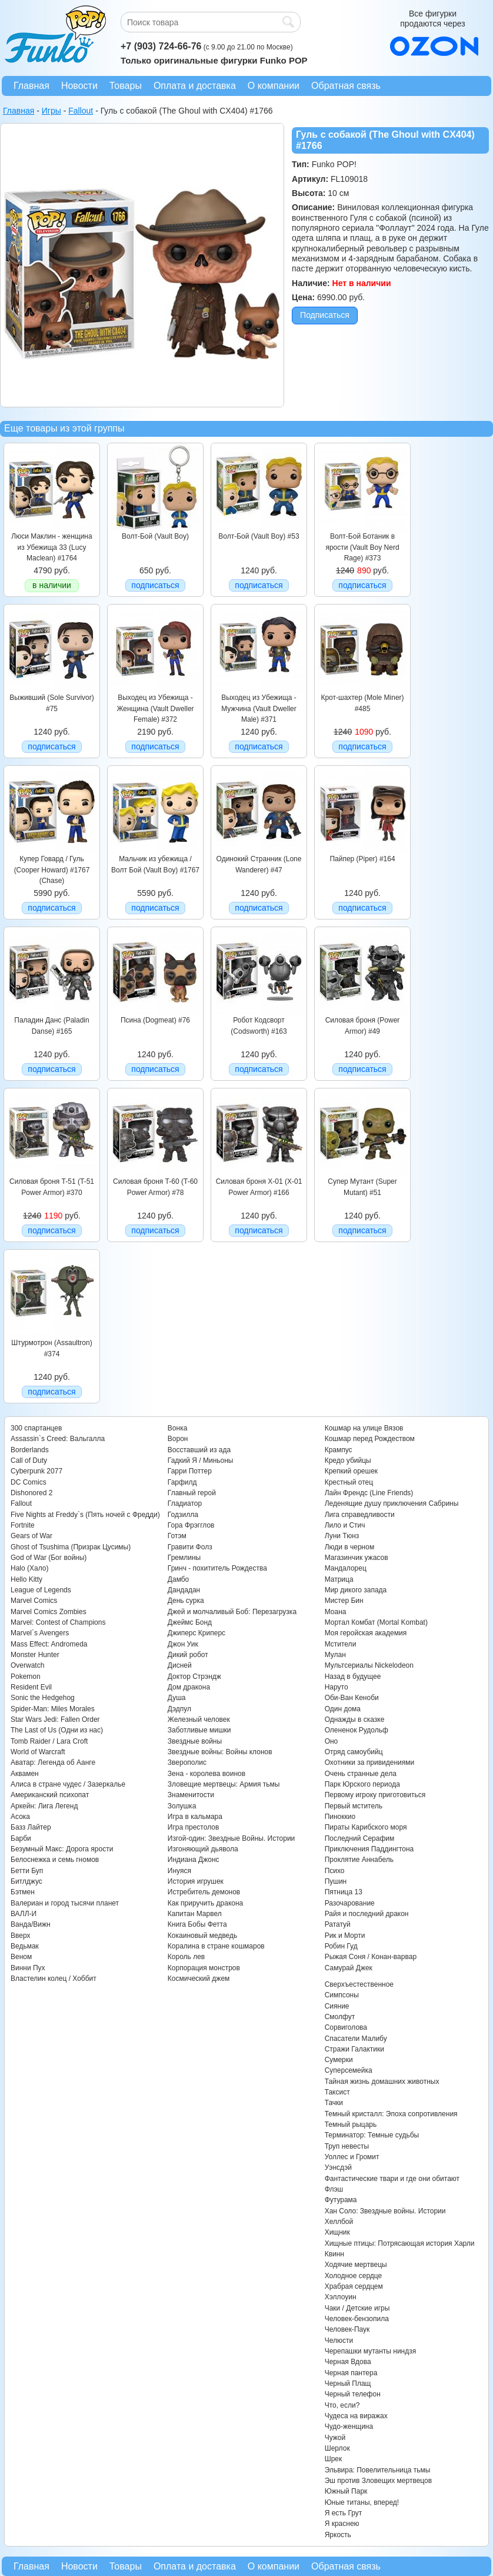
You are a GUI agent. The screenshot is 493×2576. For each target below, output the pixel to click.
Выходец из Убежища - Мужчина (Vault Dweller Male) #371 (259, 708)
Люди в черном (350, 1547)
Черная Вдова (348, 2362)
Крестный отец (349, 1482)
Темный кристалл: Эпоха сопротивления (391, 2114)
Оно (331, 1741)
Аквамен (25, 1774)
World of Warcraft (38, 1752)
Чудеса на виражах (356, 2416)
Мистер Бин (344, 1600)
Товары (125, 86)
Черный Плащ (348, 2383)
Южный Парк (346, 2491)
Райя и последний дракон (367, 1914)
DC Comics (28, 1482)
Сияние (337, 2006)
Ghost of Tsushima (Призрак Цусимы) (71, 1547)
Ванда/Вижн (31, 1924)
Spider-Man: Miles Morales (53, 1709)
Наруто (336, 1687)
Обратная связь (346, 86)
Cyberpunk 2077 (36, 1471)
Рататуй (338, 1924)
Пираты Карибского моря (366, 1827)
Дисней (180, 1665)
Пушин (336, 1881)
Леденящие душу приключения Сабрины (392, 1503)
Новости (79, 86)
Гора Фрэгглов (191, 1525)
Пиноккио (340, 1817)
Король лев (186, 1957)
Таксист (337, 2092)
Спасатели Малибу (356, 2038)
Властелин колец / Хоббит (53, 1978)
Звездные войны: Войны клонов (220, 1752)
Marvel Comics (34, 1600)
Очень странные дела (361, 1774)
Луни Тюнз (342, 1536)
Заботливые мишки (199, 1730)
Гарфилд (182, 1482)
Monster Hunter (35, 1655)
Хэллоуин (341, 2297)
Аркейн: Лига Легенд (44, 1806)
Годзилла (183, 1515)
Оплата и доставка (195, 86)
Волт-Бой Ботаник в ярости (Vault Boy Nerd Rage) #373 (362, 547)
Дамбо (178, 1579)
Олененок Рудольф (356, 1730)
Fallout (21, 1503)
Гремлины (184, 1557)
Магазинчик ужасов (356, 1557)
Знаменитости (191, 1795)
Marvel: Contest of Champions (58, 1622)
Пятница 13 (343, 1892)
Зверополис (187, 1762)
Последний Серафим (360, 1838)
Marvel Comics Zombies (48, 1612)
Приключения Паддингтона (369, 1849)
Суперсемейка (348, 2070)
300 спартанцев (36, 1428)
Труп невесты (347, 2146)
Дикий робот (188, 1655)
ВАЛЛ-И (23, 1914)
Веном (21, 1957)
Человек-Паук (347, 2329)
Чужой (335, 2438)
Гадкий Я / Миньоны (201, 1460)
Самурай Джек (348, 1968)
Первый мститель (353, 1806)
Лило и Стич (345, 1525)
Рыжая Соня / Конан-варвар (371, 1957)
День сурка (186, 1600)
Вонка (178, 1428)
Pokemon (26, 1676)
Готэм (177, 1536)
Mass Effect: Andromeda (49, 1644)
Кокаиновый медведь (202, 1935)
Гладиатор (185, 1503)
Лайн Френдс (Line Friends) (369, 1493)
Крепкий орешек (351, 1471)
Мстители (341, 1644)
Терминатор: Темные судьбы (372, 2135)
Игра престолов (193, 1827)
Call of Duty (29, 1460)
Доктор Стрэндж (194, 1676)
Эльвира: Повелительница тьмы (378, 2470)
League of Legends (41, 1590)
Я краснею (342, 2523)
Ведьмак (25, 1946)
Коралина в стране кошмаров (216, 1946)
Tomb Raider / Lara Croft (49, 1741)
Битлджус (26, 1881)
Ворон (178, 1439)
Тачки (334, 2103)
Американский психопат (50, 1795)
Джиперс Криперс (196, 1633)
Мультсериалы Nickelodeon (369, 1665)
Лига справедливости (360, 1515)
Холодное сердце (353, 2276)
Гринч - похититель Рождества (217, 1568)
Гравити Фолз (190, 1547)
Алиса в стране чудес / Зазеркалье (68, 1784)
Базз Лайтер (31, 1827)
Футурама (341, 2200)
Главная (31, 86)
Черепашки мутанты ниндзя (371, 2351)
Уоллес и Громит (352, 2157)
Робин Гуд (341, 1946)
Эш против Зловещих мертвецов (378, 2481)
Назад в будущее (353, 1676)
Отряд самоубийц (354, 1752)
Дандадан (184, 1590)
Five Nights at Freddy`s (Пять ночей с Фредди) (85, 1515)
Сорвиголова (346, 2027)
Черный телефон (353, 2394)
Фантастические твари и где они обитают (392, 2179)
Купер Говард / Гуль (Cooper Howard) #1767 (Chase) (52, 870)
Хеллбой (339, 2222)
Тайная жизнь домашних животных (382, 2081)
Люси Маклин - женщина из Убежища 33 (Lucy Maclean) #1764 (51, 547)
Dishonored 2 (31, 1493)
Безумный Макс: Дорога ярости (62, 1849)
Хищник (337, 2232)
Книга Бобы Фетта (197, 1924)
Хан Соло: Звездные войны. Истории (385, 2211)
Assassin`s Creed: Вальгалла (58, 1439)
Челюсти (339, 2340)
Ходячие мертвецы (356, 2264)
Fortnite (23, 1525)
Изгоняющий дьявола (203, 1849)
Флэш (334, 2189)
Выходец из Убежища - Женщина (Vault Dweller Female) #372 (155, 708)
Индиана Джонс (193, 1859)
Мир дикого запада (356, 1590)
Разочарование (350, 1903)
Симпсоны (342, 1995)
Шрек (333, 2459)
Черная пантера (351, 2373)
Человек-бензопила (357, 2319)
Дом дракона (189, 1687)
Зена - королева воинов (206, 1774)
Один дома (343, 1709)
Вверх (20, 1935)
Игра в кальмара (195, 1817)
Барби (21, 1838)
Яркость (338, 2535)
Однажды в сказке (355, 1719)
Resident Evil (31, 1687)
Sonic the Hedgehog (43, 1698)
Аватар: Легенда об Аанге (53, 1762)
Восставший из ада (199, 1450)
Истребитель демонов (204, 1892)
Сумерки (339, 2060)
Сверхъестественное (359, 1984)
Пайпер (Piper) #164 (362, 859)
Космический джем (199, 1978)
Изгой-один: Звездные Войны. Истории (231, 1838)
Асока (20, 1817)
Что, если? (342, 2405)
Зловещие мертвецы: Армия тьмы (224, 1784)
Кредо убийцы (348, 1460)
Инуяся (179, 1871)
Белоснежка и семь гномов (55, 1859)
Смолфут (340, 2017)
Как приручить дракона (205, 1903)
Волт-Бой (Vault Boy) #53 (258, 536)
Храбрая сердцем (354, 2286)
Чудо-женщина (349, 2426)
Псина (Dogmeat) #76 (155, 1020)
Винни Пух (28, 1968)
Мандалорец (346, 1568)
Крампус (338, 1450)
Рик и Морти (345, 1935)
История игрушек (196, 1881)
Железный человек (199, 1719)
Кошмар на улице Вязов (364, 1428)
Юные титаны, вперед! (362, 2502)
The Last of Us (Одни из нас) (57, 1730)
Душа (177, 1698)
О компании (273, 86)
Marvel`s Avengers (40, 1633)
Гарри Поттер (190, 1471)
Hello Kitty (26, 1579)
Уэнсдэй (338, 2167)
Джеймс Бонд (190, 1622)
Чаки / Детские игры (357, 2308)
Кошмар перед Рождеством (370, 1439)
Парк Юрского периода (362, 1784)
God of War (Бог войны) (48, 1557)
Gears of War (31, 1536)
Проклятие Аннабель (359, 1859)
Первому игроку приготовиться (375, 1795)
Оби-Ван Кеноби (352, 1698)
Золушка (182, 1806)
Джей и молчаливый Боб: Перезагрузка (232, 1612)
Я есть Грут (343, 2513)
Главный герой (192, 1493)
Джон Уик (183, 1644)
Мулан (335, 1655)
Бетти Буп (27, 1871)
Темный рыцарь (351, 2124)
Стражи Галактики (354, 2049)
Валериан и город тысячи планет (65, 1903)
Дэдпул (179, 1709)
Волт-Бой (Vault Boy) (155, 536)
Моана (336, 1612)
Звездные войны (195, 1741)
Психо (335, 1871)
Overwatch (27, 1665)
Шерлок (337, 2448)
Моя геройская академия (366, 1633)
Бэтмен (23, 1892)
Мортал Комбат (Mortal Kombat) (376, 1622)
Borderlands (30, 1450)
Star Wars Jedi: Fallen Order (55, 1719)
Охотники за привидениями (370, 1762)
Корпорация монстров (204, 1968)
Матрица (339, 1579)
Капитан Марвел (195, 1914)
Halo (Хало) (30, 1568)
